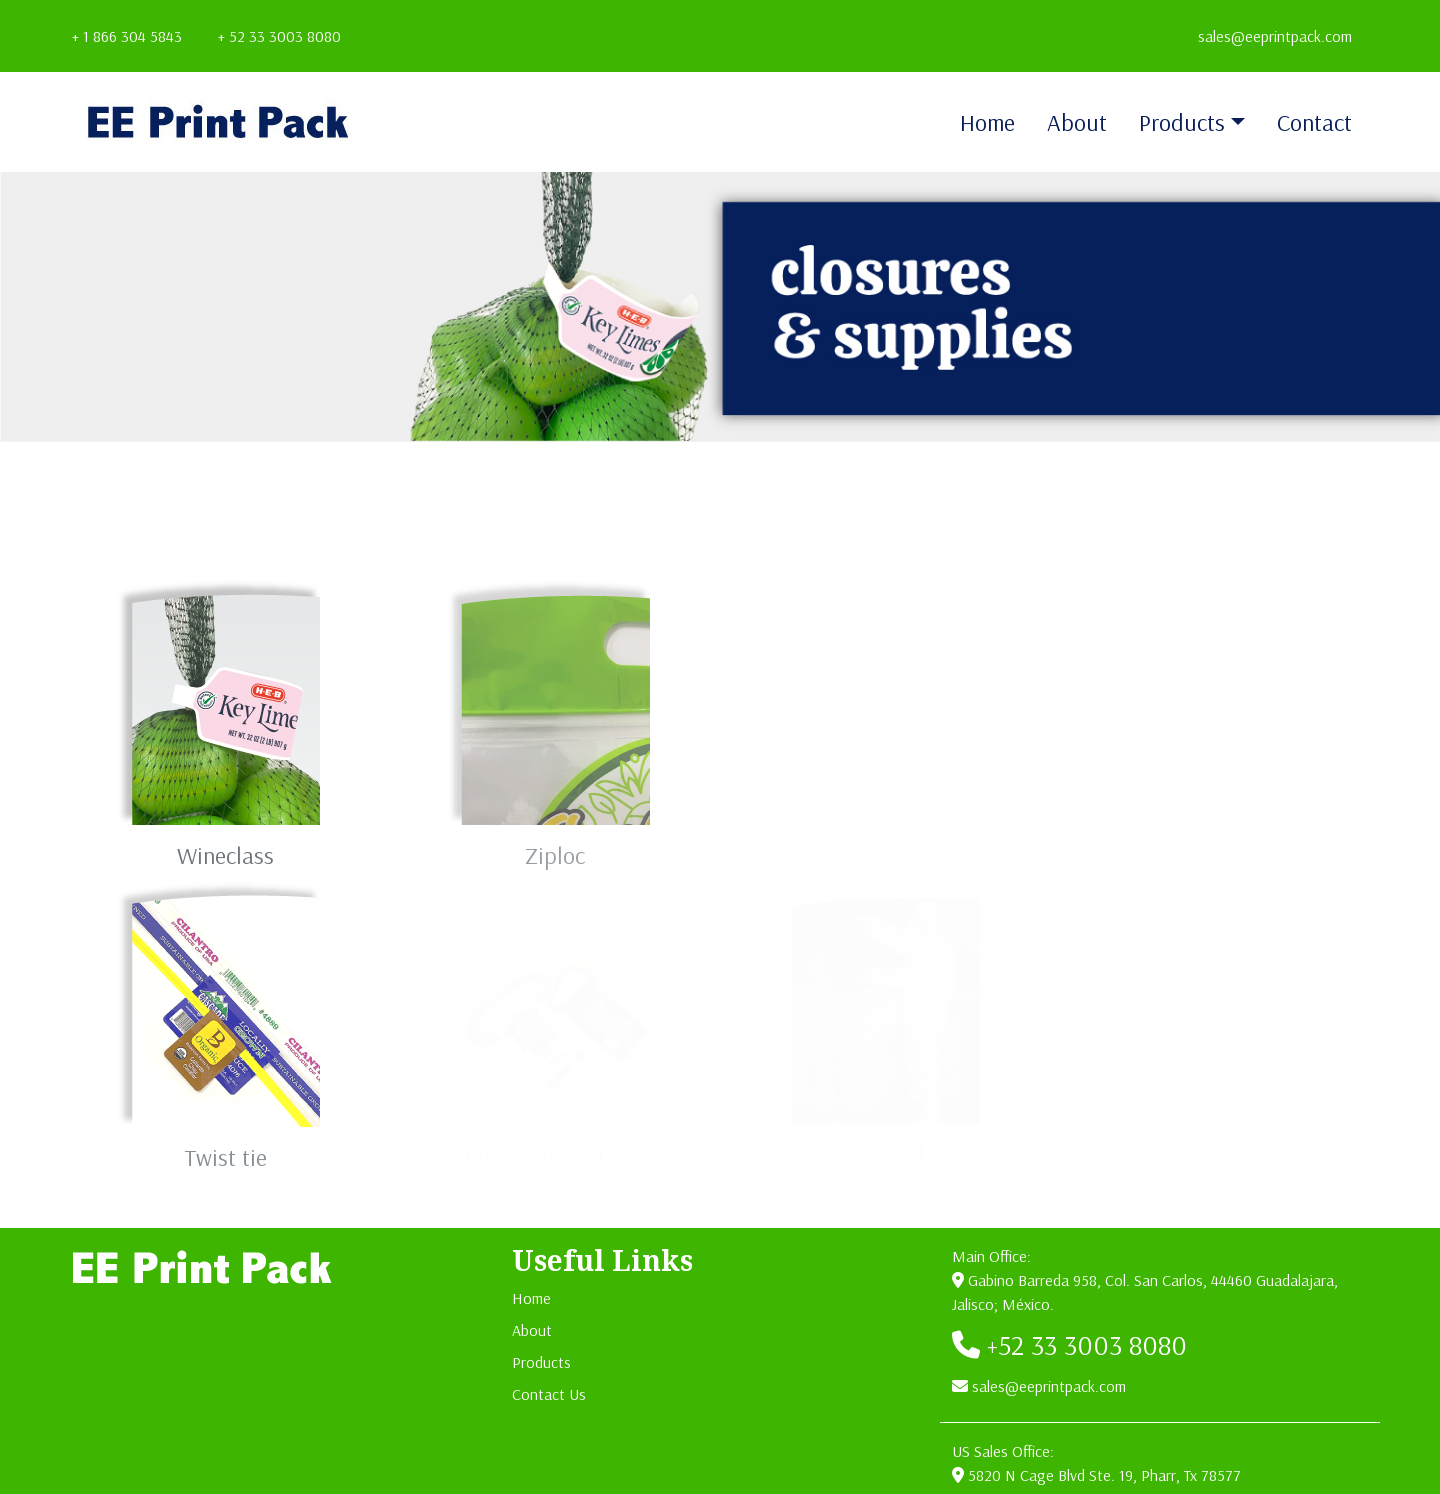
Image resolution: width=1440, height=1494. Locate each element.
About (1077, 122)
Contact (1314, 122)
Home (987, 122)
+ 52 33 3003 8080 (279, 36)
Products (1182, 122)
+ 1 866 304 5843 (127, 36)
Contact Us (549, 1394)
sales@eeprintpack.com (1275, 36)
